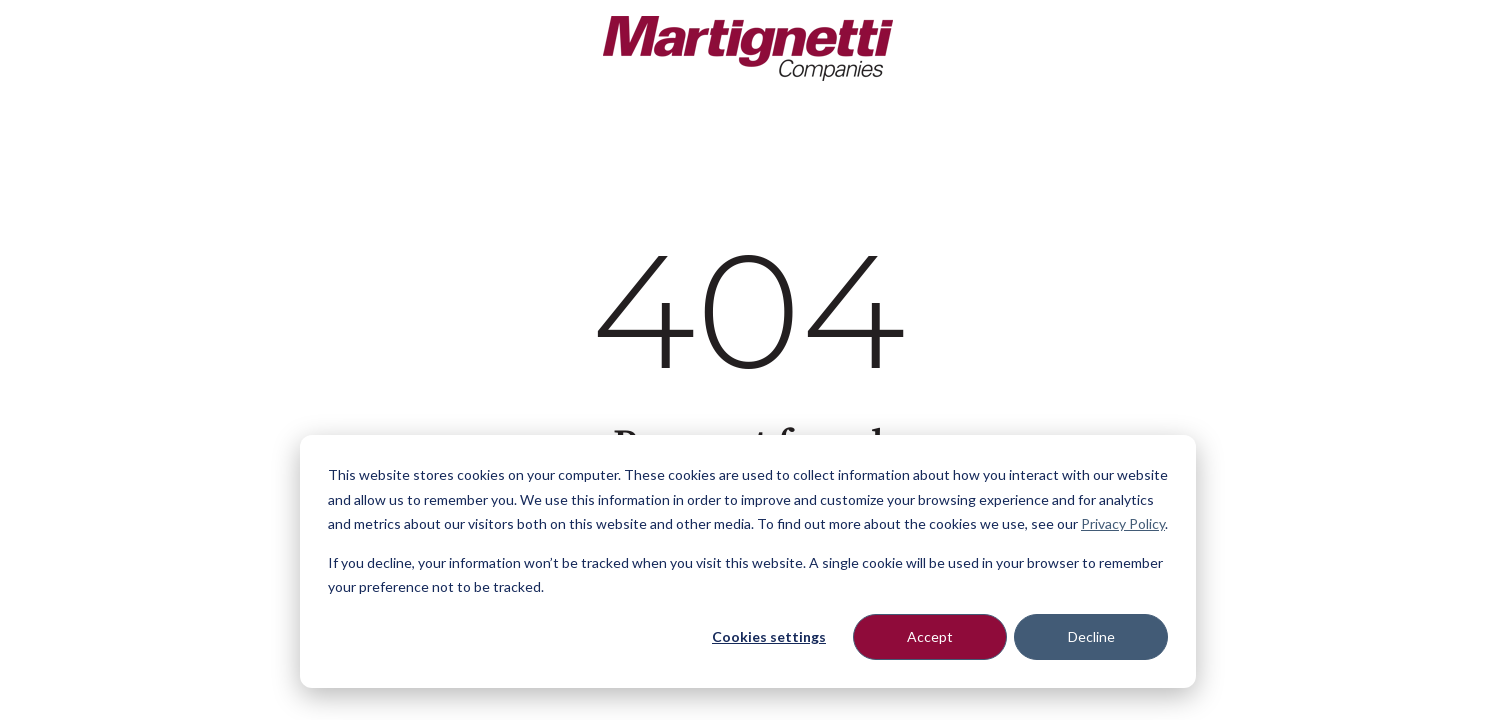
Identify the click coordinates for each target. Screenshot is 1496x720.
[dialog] (748, 561)
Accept (930, 636)
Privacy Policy (1123, 523)
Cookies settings (769, 636)
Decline (1091, 636)
